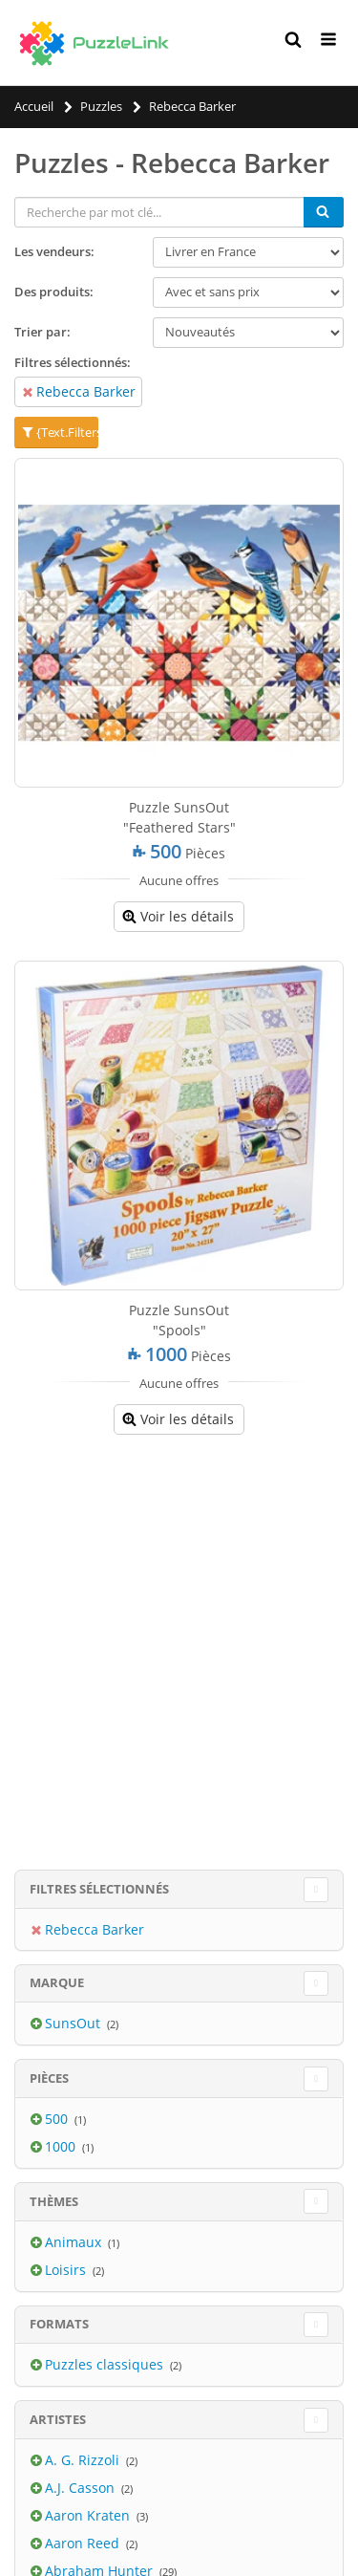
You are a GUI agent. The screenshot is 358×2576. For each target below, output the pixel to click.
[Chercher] (324, 212)
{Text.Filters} (59, 432)
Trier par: (42, 331)
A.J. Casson (81, 2488)
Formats (59, 2323)
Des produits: (54, 291)
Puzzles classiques (106, 2364)
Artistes (58, 2419)
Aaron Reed (84, 2543)
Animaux (75, 2242)
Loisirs (67, 2270)
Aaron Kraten (89, 2515)
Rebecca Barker (86, 391)
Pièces (49, 2078)
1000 (62, 2146)
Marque (57, 1982)
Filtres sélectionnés (99, 1888)
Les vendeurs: (54, 251)
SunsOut (74, 2023)
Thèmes (54, 2201)
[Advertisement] (179, 1633)
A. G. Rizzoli (84, 2460)
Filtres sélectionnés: (72, 362)
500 (58, 2119)
